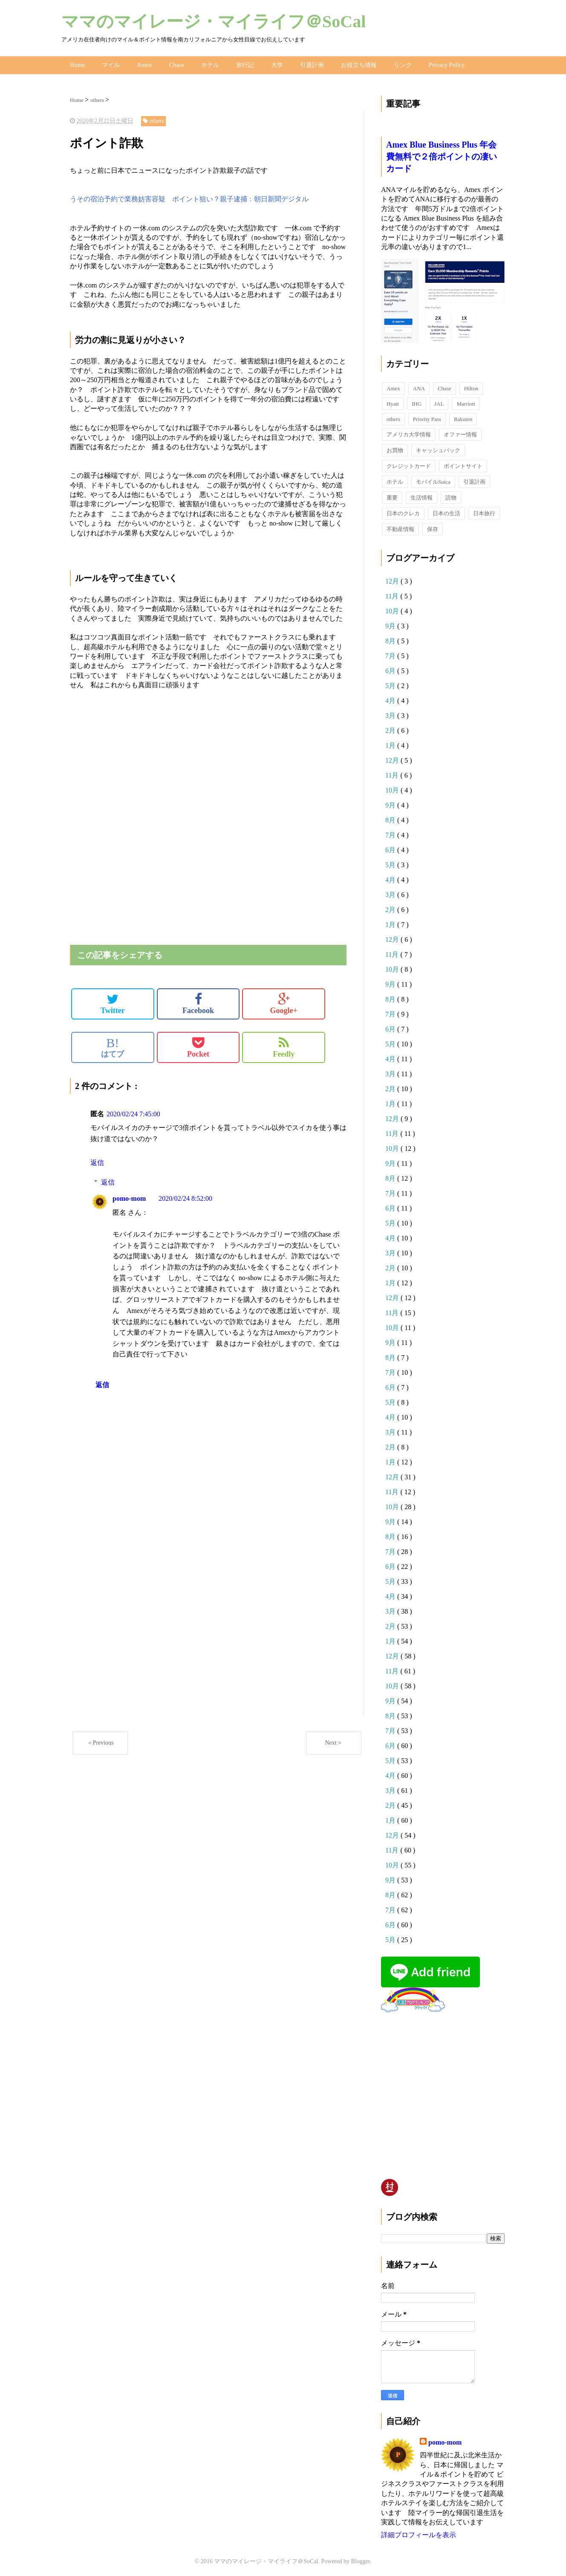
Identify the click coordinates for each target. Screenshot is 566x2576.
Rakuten (463, 417)
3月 (391, 713)
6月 (391, 668)
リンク (401, 64)
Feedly (284, 1045)
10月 (393, 609)
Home (77, 64)
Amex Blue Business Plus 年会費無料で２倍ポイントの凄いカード (441, 154)
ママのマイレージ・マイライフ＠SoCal (213, 21)
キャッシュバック (438, 448)
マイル (110, 64)
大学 (276, 64)
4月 (391, 698)
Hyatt (393, 401)
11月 (392, 594)
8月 (391, 638)
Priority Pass (427, 417)
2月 (391, 728)
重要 (392, 495)
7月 (391, 653)
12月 (393, 579)
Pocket (198, 1045)
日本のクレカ (403, 511)
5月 (391, 683)
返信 (97, 1160)
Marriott (465, 401)
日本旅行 (484, 511)
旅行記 (244, 64)
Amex (143, 64)
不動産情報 (400, 527)
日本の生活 (446, 511)
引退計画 (311, 64)
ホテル (209, 64)
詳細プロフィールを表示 (418, 2532)
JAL (439, 401)
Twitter (113, 1001)
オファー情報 (460, 432)
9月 (391, 623)
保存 (432, 527)
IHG (417, 401)
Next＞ (333, 1741)
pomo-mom (129, 1196)
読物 (450, 495)
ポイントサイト (463, 464)
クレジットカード (409, 464)
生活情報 (421, 495)
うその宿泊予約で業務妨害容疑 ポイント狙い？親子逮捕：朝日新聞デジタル (189, 197)
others (393, 417)
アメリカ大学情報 (409, 432)
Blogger (360, 2559)
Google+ (283, 1001)
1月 (391, 743)
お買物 (395, 448)
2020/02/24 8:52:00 (185, 1196)
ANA (419, 386)
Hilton (471, 386)
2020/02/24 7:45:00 (133, 1111)
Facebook (198, 1001)
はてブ (112, 1045)
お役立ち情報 (357, 64)
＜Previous (100, 1741)
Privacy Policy (444, 64)
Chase (175, 64)
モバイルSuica (433, 479)
